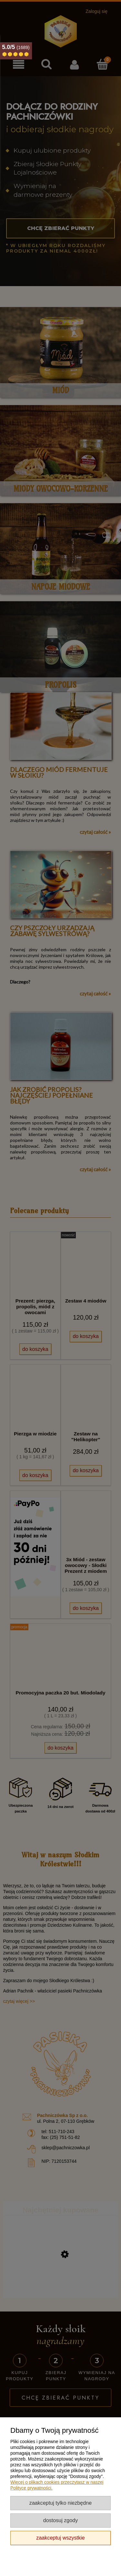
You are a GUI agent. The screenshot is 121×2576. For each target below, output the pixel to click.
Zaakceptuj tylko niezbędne (60, 2503)
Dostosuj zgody (60, 2520)
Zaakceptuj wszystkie (60, 2538)
